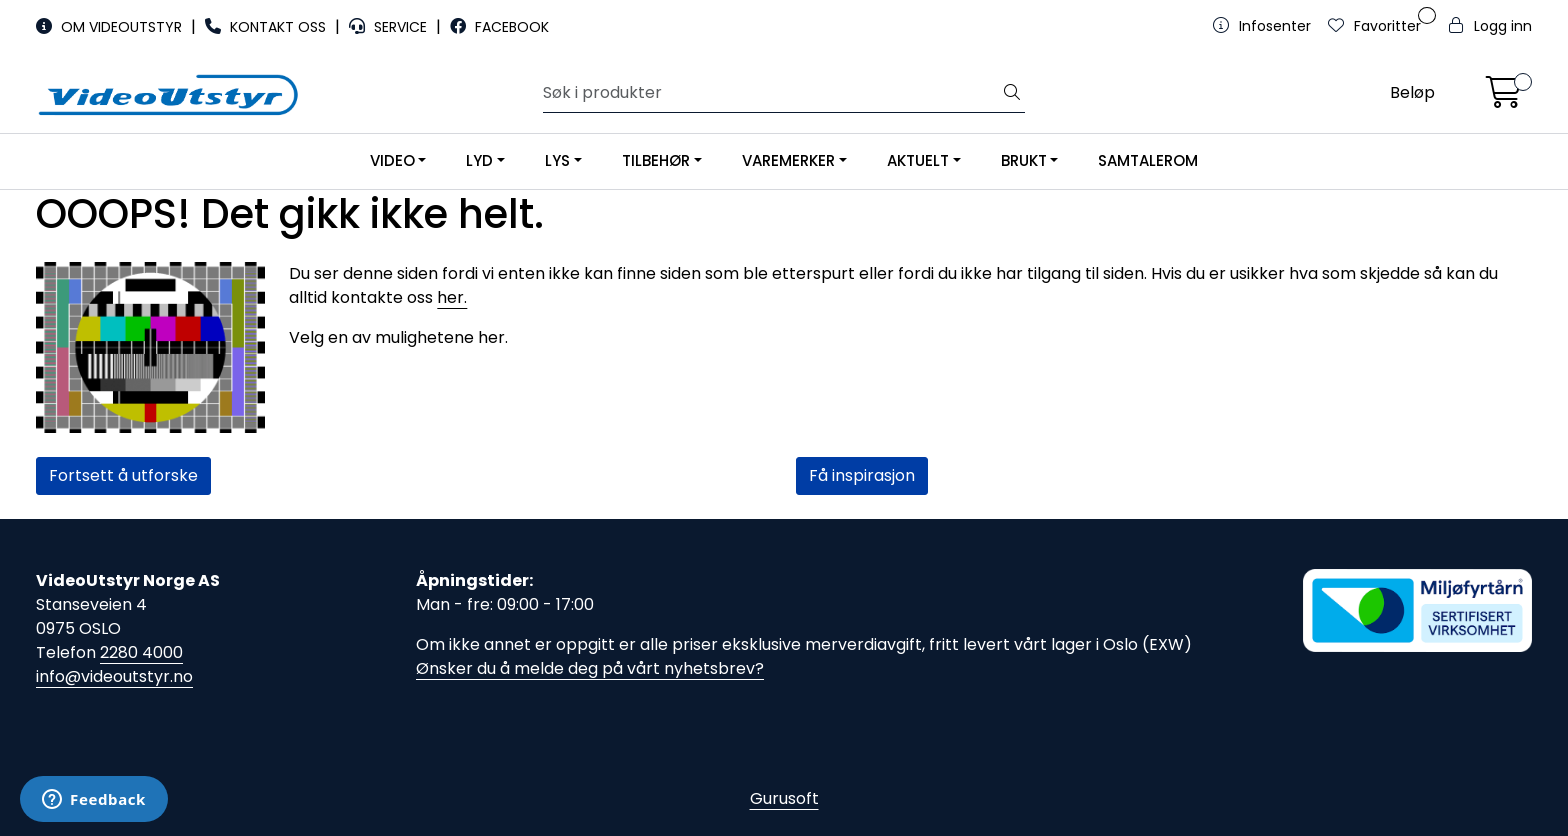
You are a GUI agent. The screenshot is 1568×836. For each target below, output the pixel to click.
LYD (479, 160)
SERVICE (390, 27)
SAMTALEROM (1148, 160)
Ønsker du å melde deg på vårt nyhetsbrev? (590, 668)
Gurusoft (784, 798)
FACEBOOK (499, 27)
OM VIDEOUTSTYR (111, 27)
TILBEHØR (656, 160)
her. (452, 297)
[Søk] (772, 93)
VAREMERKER (788, 160)
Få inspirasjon (862, 475)
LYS (557, 160)
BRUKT (1024, 160)
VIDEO (392, 160)
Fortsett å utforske (123, 475)
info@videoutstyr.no (114, 676)
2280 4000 (141, 652)
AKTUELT (918, 160)
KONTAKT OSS (267, 27)
